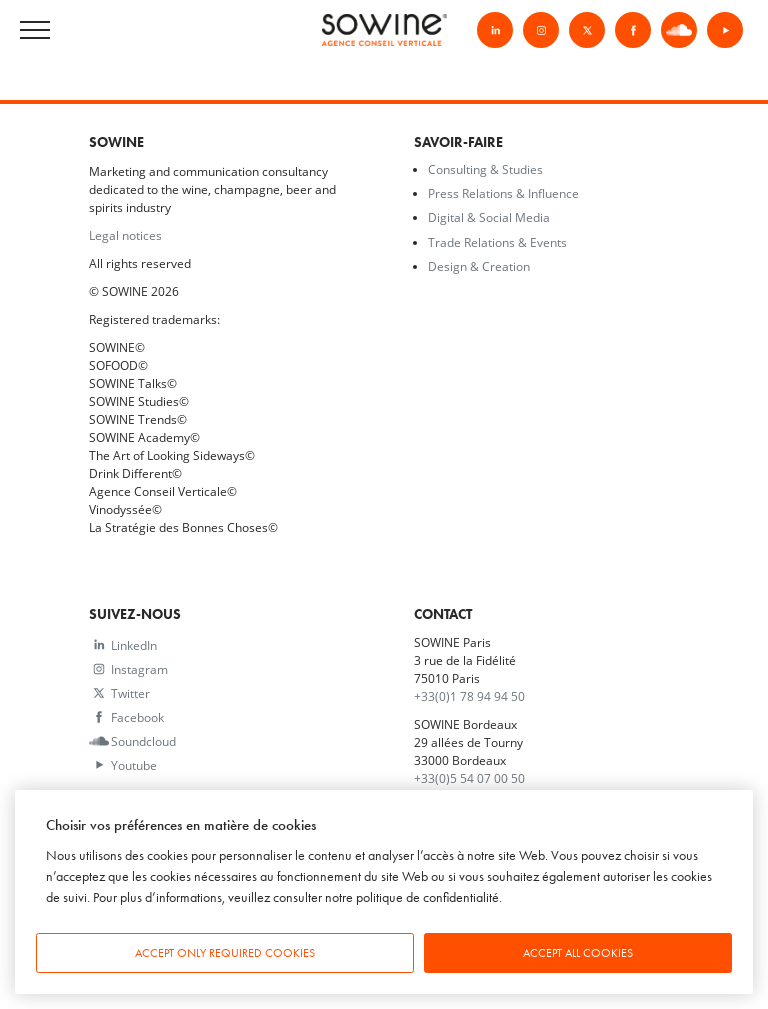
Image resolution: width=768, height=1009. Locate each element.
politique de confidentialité (427, 897)
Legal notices (125, 235)
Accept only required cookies (225, 953)
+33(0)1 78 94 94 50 (469, 696)
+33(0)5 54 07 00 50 (469, 778)
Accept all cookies (578, 953)
